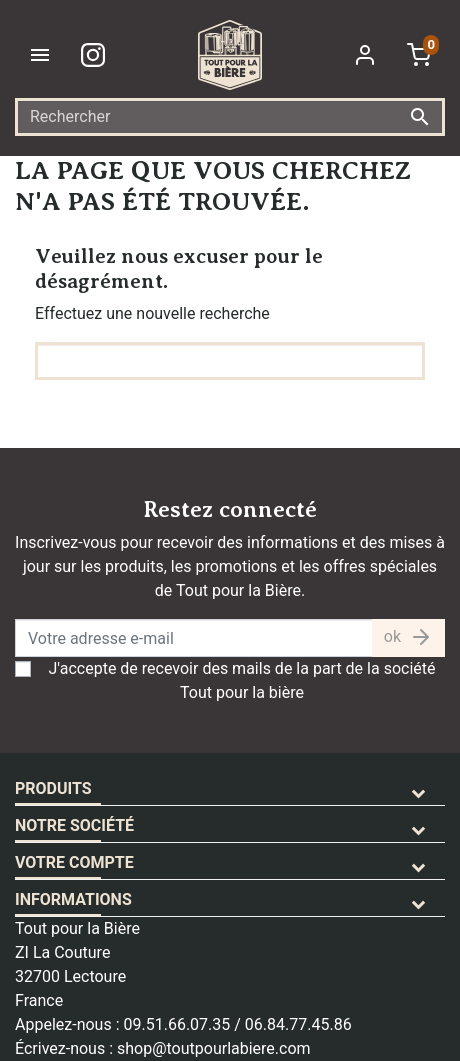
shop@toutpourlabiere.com (214, 1048)
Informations (73, 899)
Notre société (74, 825)
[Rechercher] (230, 117)
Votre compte (74, 862)
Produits (53, 788)
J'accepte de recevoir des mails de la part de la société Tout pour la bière (242, 680)
